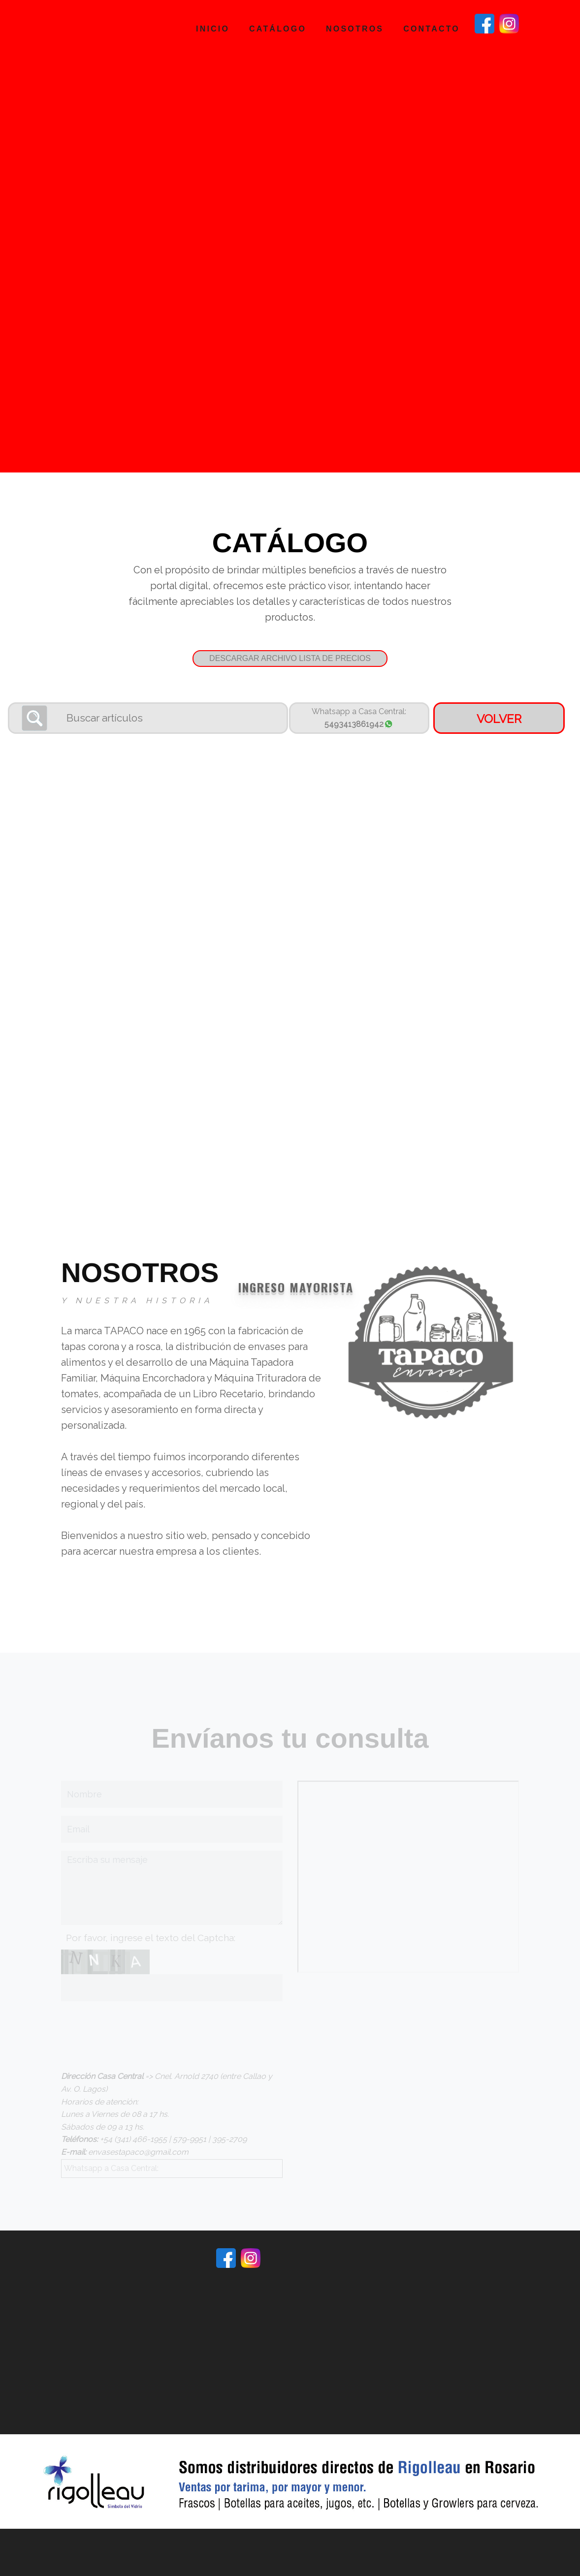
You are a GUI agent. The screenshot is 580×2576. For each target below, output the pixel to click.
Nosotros (355, 29)
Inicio (212, 29)
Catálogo (277, 29)
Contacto (431, 29)
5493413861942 (358, 730)
